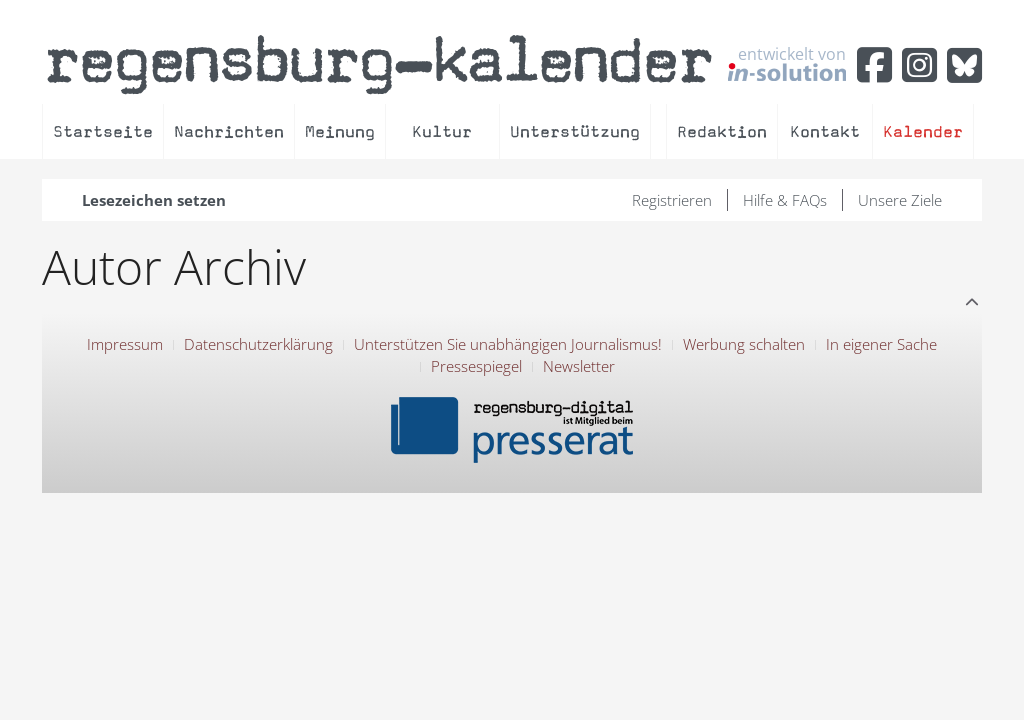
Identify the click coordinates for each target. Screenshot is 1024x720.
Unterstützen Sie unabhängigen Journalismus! (508, 344)
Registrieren (672, 200)
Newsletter (579, 366)
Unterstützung (575, 131)
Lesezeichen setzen (154, 200)
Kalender (923, 131)
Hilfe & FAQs (785, 200)
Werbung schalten (744, 344)
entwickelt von (787, 63)
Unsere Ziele (900, 200)
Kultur (442, 131)
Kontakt (825, 131)
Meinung (340, 131)
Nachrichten (229, 131)
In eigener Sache (881, 344)
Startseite (103, 131)
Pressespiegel (476, 366)
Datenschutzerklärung (258, 344)
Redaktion (722, 131)
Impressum (125, 344)
